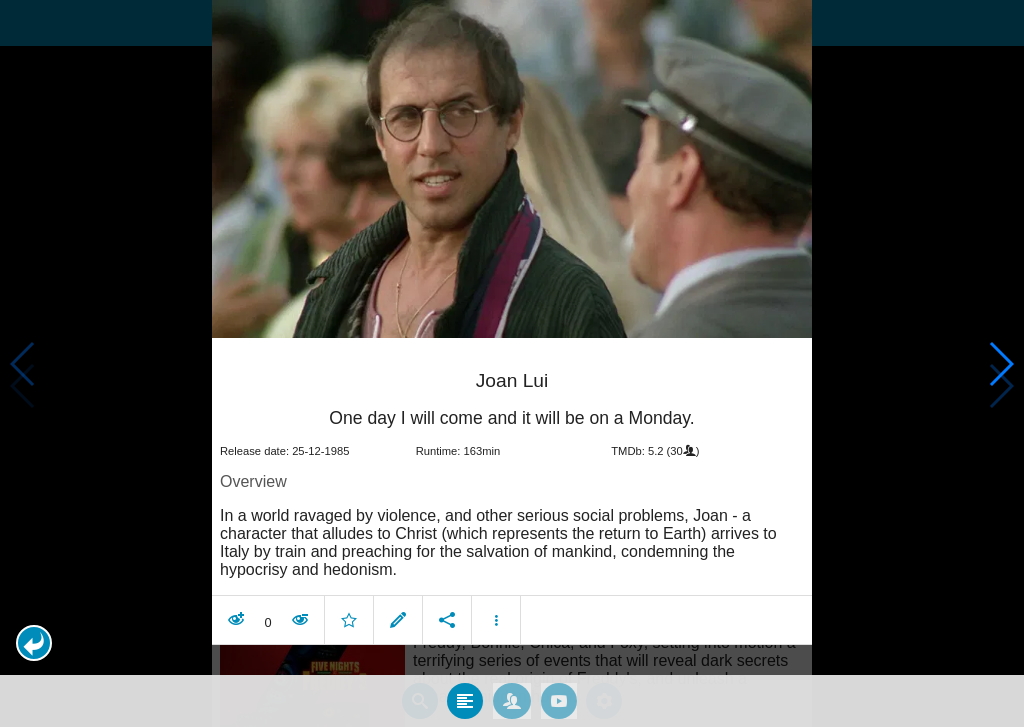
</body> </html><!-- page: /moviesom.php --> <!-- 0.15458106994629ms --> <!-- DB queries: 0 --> (512, 363)
